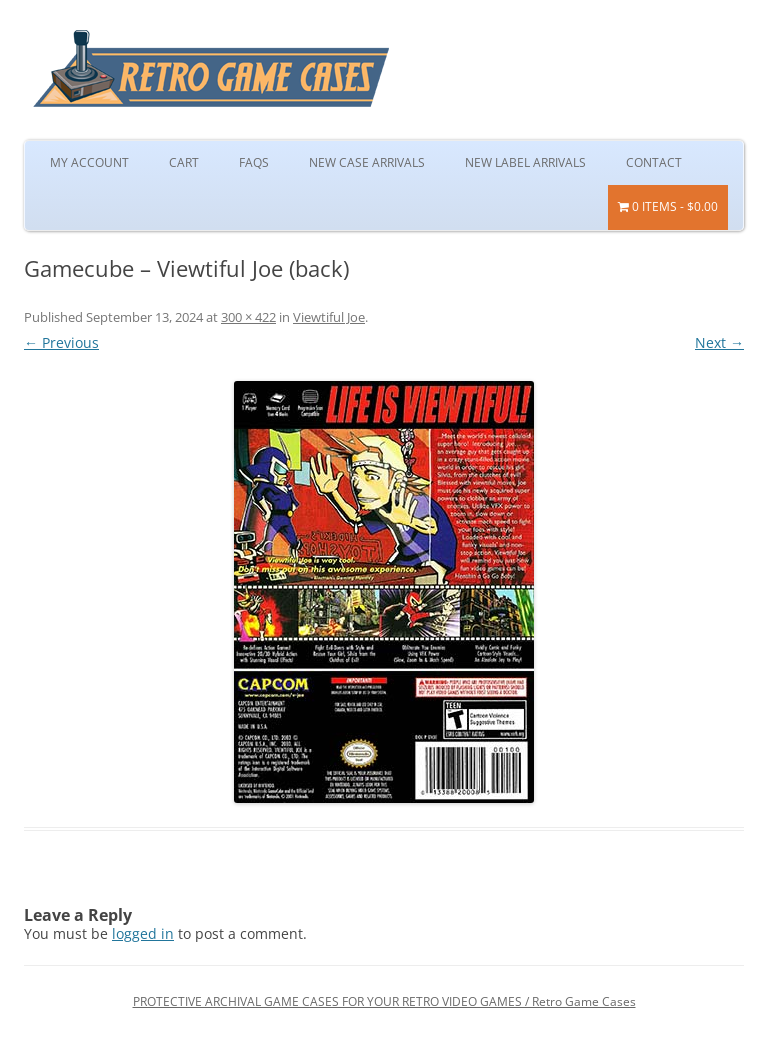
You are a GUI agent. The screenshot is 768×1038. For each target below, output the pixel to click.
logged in (143, 933)
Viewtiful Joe (329, 317)
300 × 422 (248, 317)
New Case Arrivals (367, 162)
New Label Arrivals (525, 162)
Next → (719, 342)
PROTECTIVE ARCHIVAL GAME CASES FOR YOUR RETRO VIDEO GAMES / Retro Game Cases (384, 1001)
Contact (654, 162)
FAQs (254, 162)
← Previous (61, 342)
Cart (184, 162)
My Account (89, 162)
